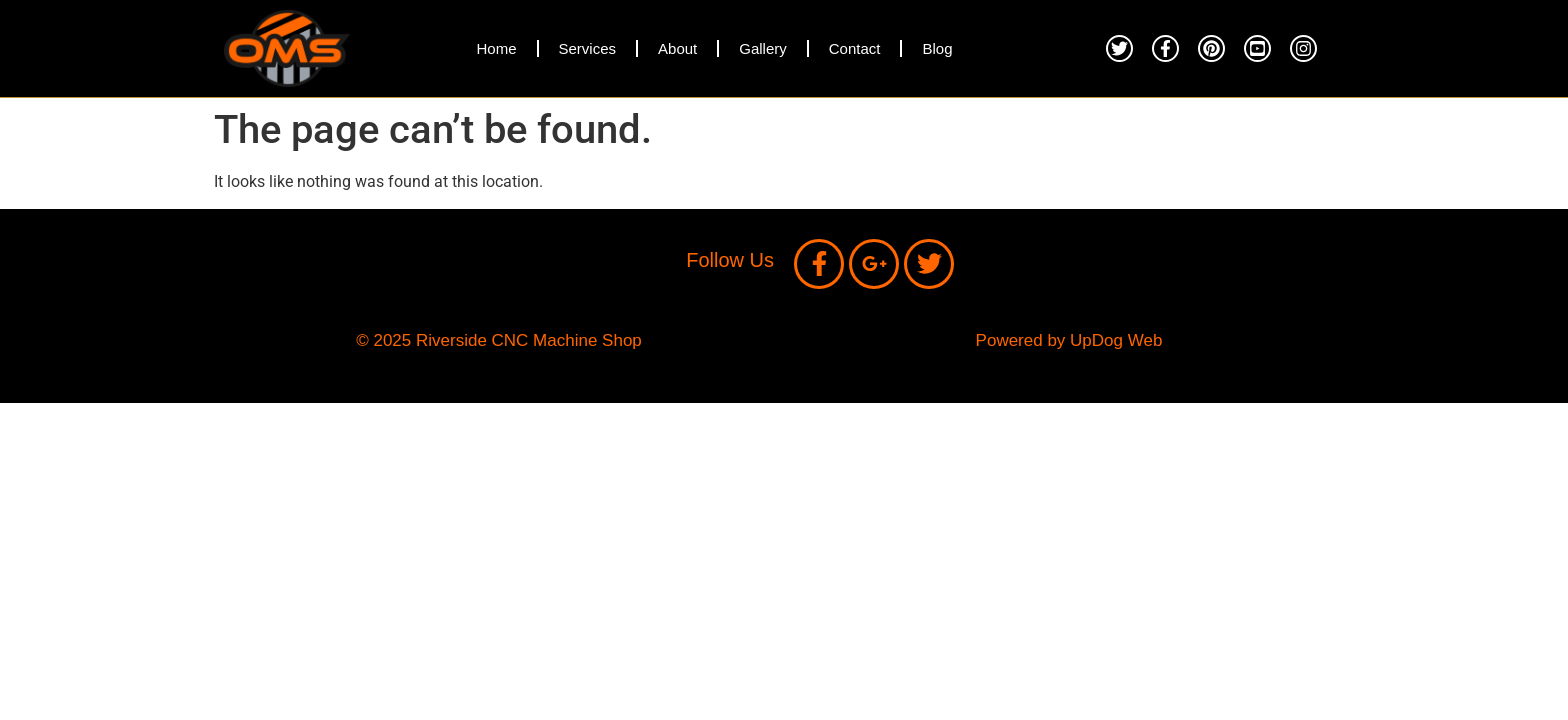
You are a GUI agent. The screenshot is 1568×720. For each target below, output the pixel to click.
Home (496, 48)
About (677, 48)
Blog (937, 48)
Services (588, 48)
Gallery (763, 48)
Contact (855, 48)
